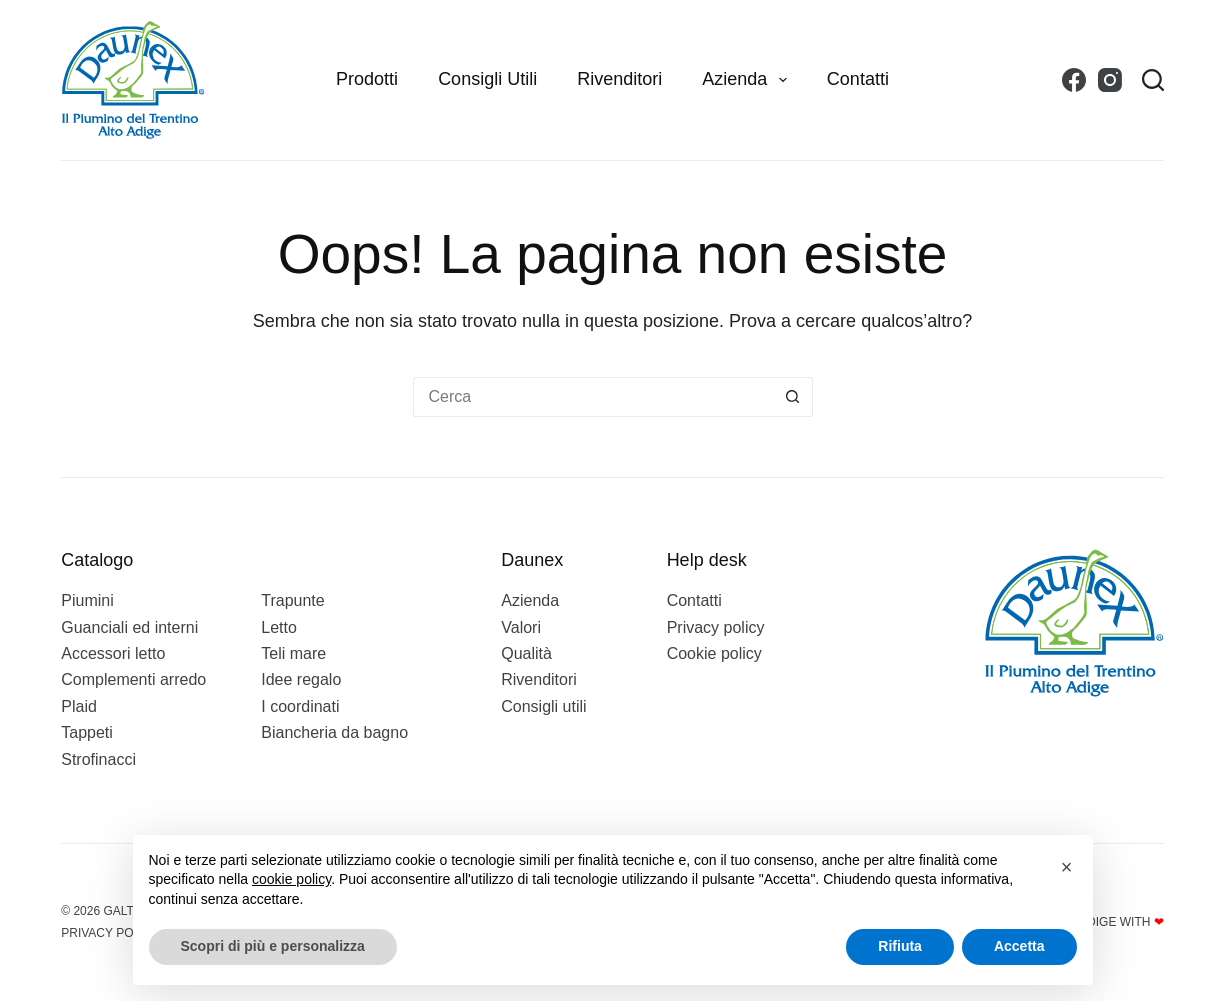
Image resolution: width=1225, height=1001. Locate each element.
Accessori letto (113, 653)
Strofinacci (98, 759)
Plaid (79, 706)
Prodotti (367, 79)
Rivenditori (619, 79)
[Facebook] (1074, 80)
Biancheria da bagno (334, 732)
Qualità (526, 653)
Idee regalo (301, 679)
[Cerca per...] (593, 397)
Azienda (748, 80)
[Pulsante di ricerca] (793, 397)
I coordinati (300, 706)
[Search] (1153, 80)
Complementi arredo (133, 679)
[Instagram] (1110, 80)
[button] (1067, 867)
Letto (279, 627)
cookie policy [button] (291, 879)
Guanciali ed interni (129, 627)
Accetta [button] (1019, 946)
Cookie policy (714, 653)
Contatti (858, 79)
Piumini (87, 600)
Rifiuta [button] (900, 946)
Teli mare (293, 653)
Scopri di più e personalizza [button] (273, 946)
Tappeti (87, 732)
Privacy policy (716, 627)
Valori (521, 627)
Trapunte (292, 600)
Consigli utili (487, 79)
